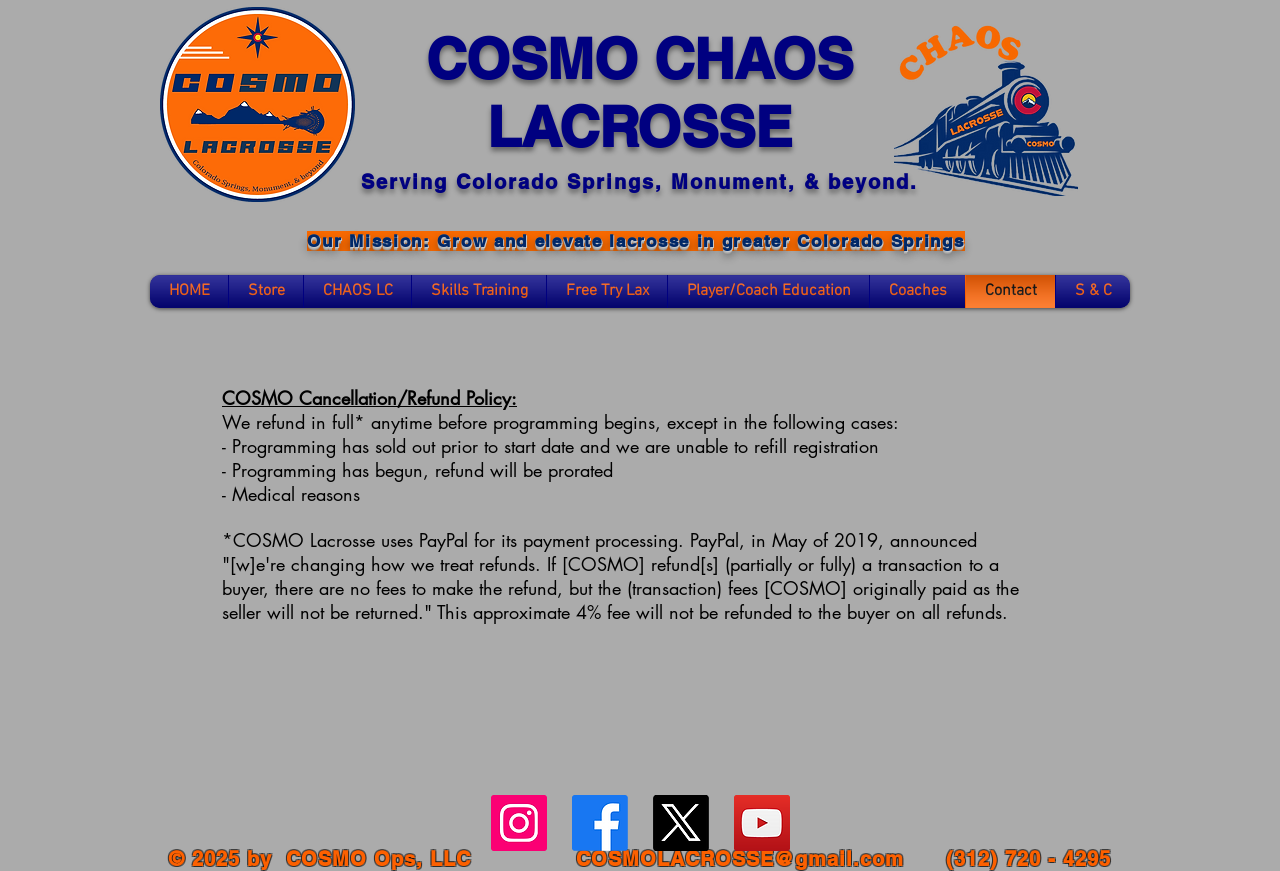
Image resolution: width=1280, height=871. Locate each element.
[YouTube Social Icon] (762, 823)
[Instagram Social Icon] (519, 823)
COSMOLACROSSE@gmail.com (740, 859)
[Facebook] (600, 823)
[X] (681, 823)
